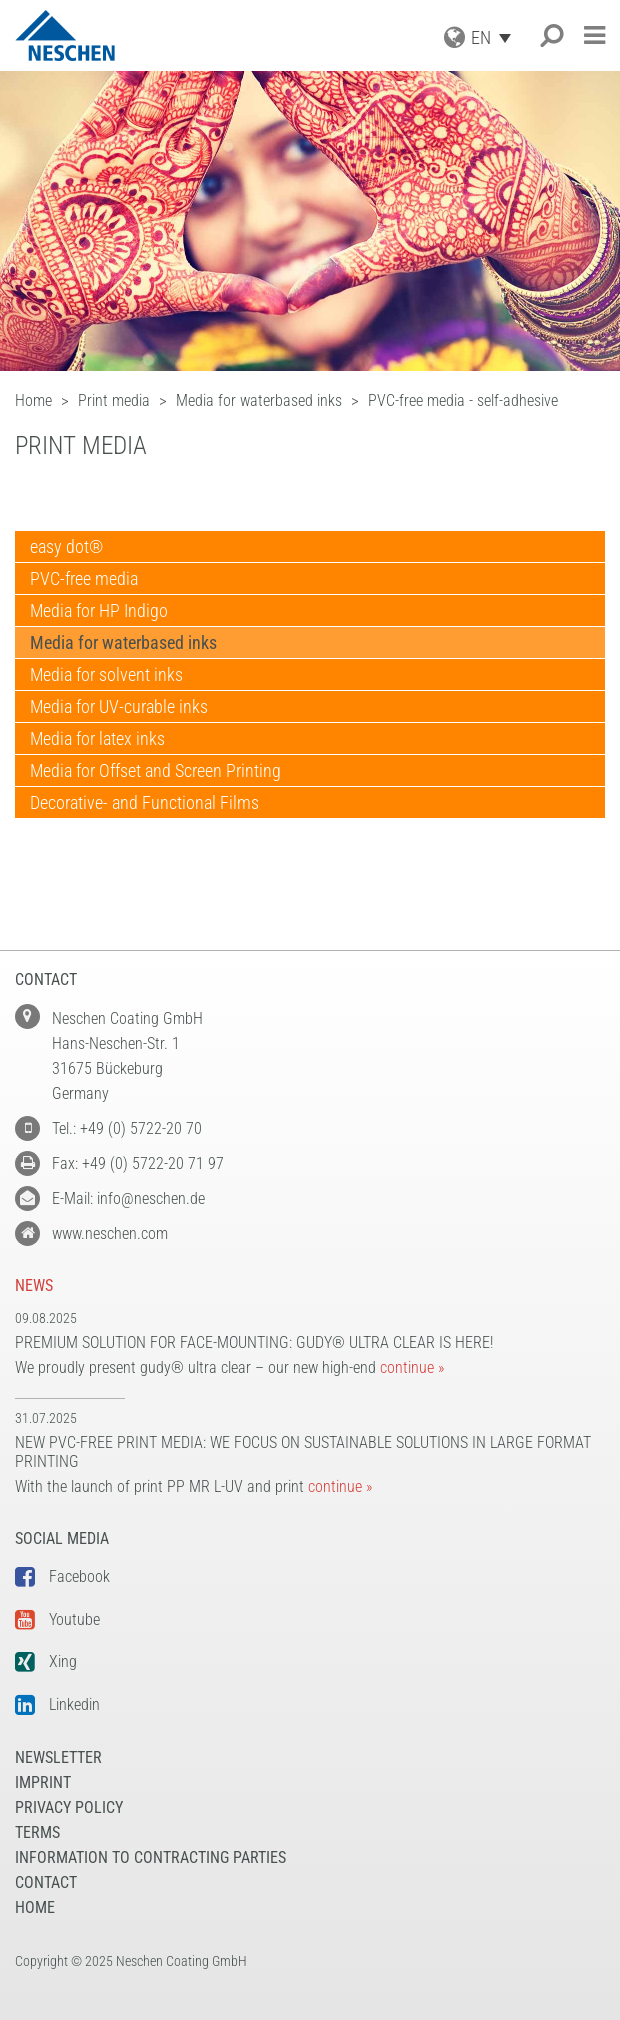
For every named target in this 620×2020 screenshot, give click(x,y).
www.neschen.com (110, 1233)
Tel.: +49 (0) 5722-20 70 (127, 1128)
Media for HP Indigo (99, 610)
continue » (412, 1367)
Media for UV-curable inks (119, 706)
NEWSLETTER (58, 1757)
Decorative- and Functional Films (144, 802)
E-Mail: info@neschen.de (128, 1198)
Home (35, 1907)
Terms (37, 1832)
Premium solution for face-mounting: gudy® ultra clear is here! (254, 1342)
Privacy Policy (69, 1807)
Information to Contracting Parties (150, 1857)
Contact (46, 1882)
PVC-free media (84, 578)
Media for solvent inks (106, 674)
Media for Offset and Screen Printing (155, 770)
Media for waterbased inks (123, 642)
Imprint (43, 1782)
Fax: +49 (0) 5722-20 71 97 (138, 1163)
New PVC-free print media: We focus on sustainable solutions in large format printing (303, 1452)
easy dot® (66, 546)
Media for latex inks (97, 738)
